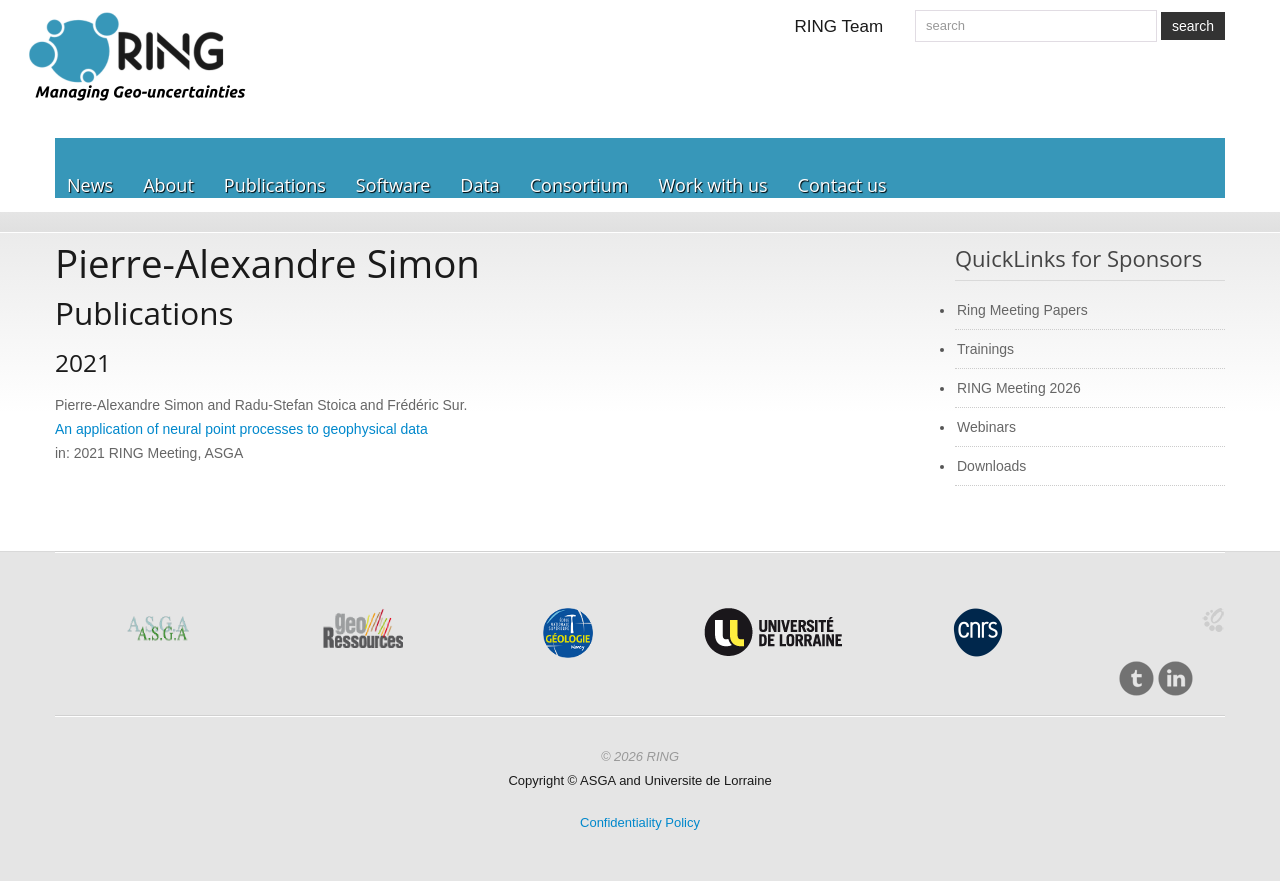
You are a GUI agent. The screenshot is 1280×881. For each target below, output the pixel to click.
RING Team (839, 26)
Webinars (986, 427)
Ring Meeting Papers (1022, 310)
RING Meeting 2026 (1019, 388)
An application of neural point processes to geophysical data (241, 429)
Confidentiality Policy (640, 822)
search (1193, 26)
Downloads (991, 466)
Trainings (985, 349)
